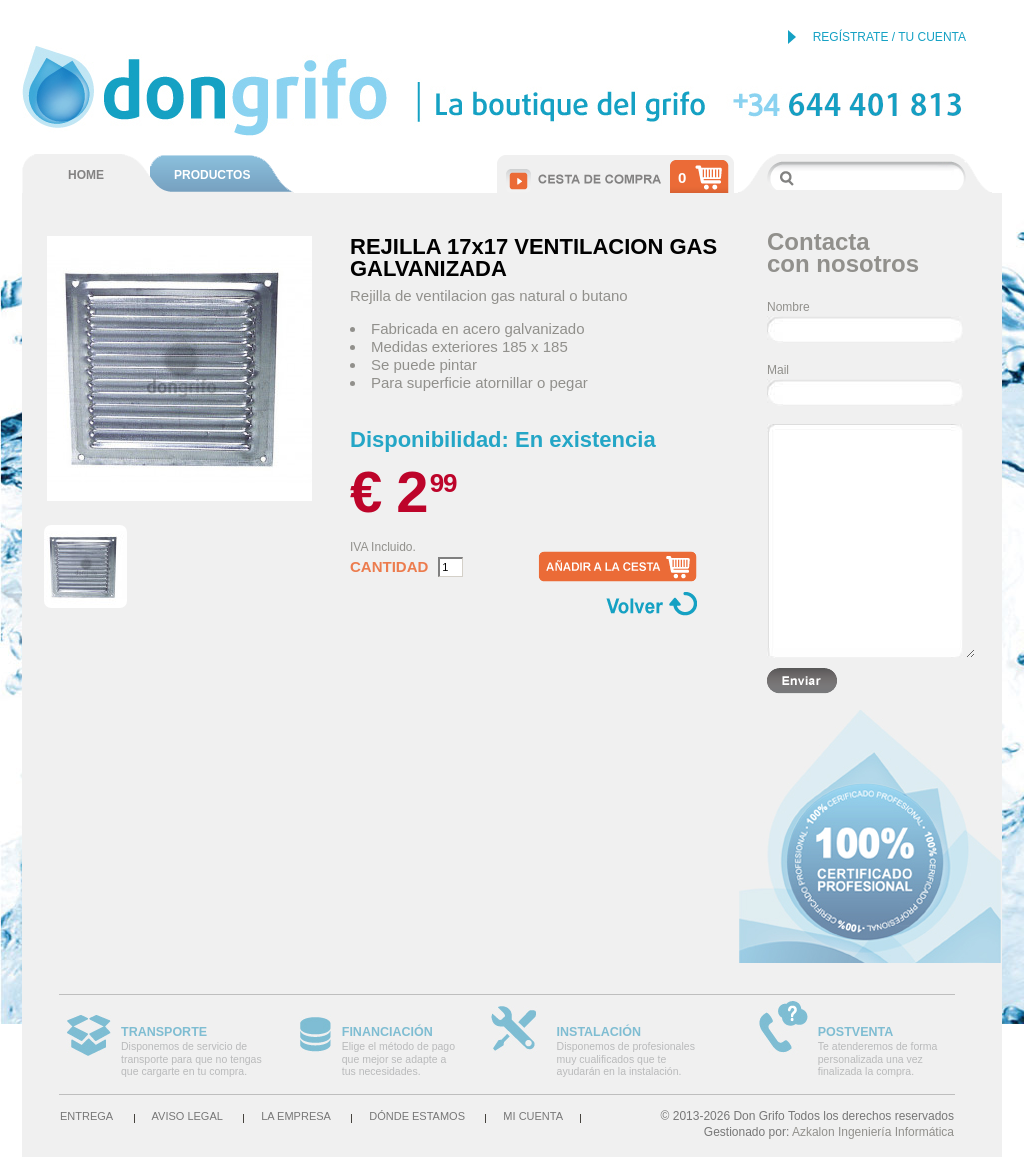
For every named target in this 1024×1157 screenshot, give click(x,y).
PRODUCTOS (212, 175)
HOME (86, 175)
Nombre (788, 307)
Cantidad (389, 567)
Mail (778, 370)
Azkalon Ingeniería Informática (873, 1132)
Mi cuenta (533, 1116)
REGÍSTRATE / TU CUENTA (889, 37)
